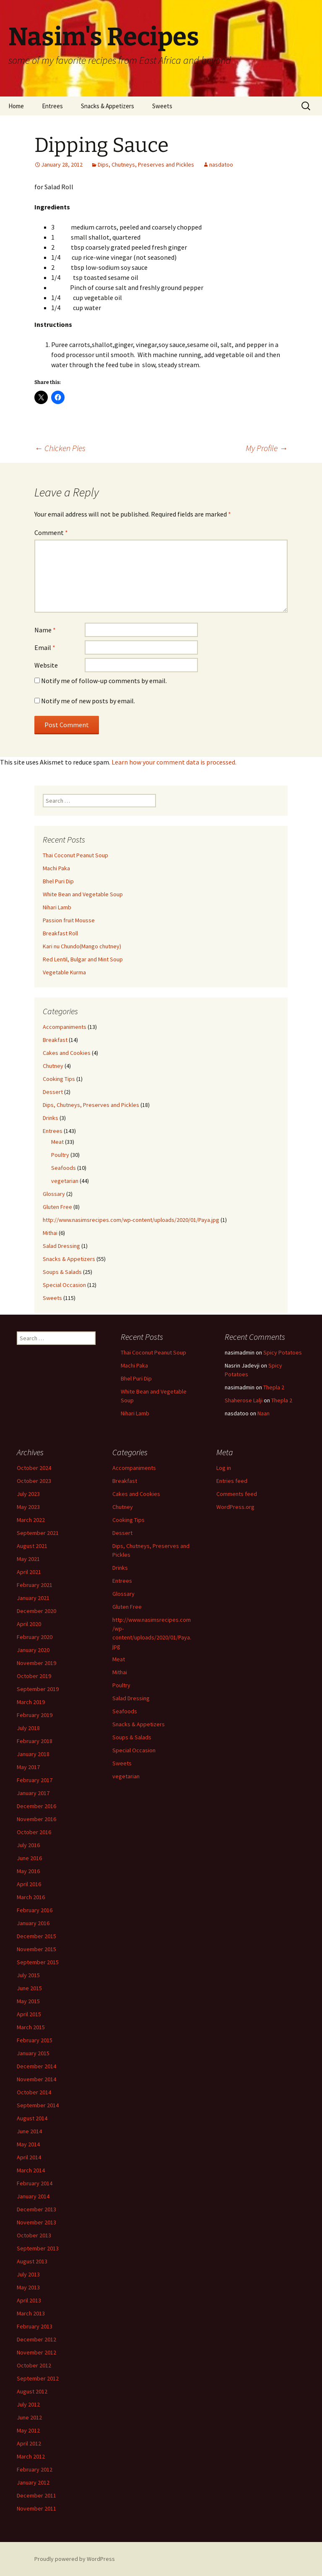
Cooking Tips (59, 1079)
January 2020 (33, 1650)
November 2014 (36, 2079)
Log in (223, 1468)
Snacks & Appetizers (107, 106)
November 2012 (36, 2352)
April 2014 (29, 2157)
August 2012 (32, 2391)
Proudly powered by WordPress (74, 2559)
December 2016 (36, 1806)
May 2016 (28, 1871)
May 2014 (28, 2144)
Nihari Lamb (57, 907)
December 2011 (36, 2495)
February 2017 (34, 1780)
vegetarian (64, 1181)
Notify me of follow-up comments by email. (104, 680)
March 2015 (31, 2027)
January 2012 (33, 2482)
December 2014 (36, 2066)
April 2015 (29, 2014)
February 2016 (34, 1910)
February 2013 (34, 2326)
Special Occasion (64, 1285)
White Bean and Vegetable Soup (83, 894)
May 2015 (28, 2001)
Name (45, 630)
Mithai (50, 1233)
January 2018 (33, 1754)
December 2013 (36, 2209)
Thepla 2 (273, 1387)
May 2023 (28, 1507)
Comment (51, 532)
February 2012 (34, 2469)
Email (44, 647)
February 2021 (34, 1585)
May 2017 (28, 1767)
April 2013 (29, 2300)
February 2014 (34, 2183)
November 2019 (36, 1663)
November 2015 (36, 1949)
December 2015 (36, 1936)
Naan (263, 1413)
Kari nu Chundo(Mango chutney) (82, 946)
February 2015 (34, 2040)
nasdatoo (221, 164)
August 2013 (32, 2261)
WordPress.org (235, 1507)
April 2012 (29, 2443)
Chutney (53, 1066)
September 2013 (38, 2248)
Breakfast (55, 1040)
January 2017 (33, 1793)
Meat (57, 1142)
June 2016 (29, 1858)
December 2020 (36, 1611)
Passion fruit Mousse (69, 920)
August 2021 (32, 1546)
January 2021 (33, 1598)
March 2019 (31, 1702)
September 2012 (38, 2378)
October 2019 (34, 1676)
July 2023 (28, 1494)
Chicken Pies (60, 448)
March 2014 (31, 2170)
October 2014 (34, 2092)
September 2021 (38, 1533)
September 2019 (38, 1689)
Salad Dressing (61, 1246)
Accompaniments (64, 1027)
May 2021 (28, 1559)
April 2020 (29, 1624)
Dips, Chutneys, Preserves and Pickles (146, 164)
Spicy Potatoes (282, 1352)
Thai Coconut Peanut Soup (75, 855)
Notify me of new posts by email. (88, 701)
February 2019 (34, 1715)
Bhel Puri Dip (58, 881)
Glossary (54, 1194)
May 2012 (28, 2430)
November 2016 (36, 1819)
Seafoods (63, 1168)
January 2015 (33, 2053)
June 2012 (29, 2417)
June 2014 (29, 2131)
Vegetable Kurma (64, 972)
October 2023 (34, 1481)
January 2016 (33, 1923)
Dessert (53, 1092)
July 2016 (28, 1845)
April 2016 (29, 1884)
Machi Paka (56, 868)
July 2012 (28, 2404)
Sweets (162, 106)
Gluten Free (57, 1207)
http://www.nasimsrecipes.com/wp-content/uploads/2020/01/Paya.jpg (131, 1220)
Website (46, 665)
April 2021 (29, 1572)
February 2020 (34, 1637)
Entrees (52, 106)
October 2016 (34, 1832)
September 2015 (38, 1962)
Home (16, 106)
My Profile (267, 448)
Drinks (50, 1118)
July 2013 (28, 2274)
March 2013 (31, 2313)
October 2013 (34, 2235)
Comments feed (236, 1494)
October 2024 (34, 1468)
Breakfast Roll (60, 933)
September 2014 (38, 2105)
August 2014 (32, 2118)
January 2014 (33, 2196)
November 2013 (36, 2222)
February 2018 (34, 1741)
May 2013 (28, 2287)
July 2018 (28, 1728)
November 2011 (36, 2508)
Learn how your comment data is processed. (174, 762)
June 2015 (29, 1988)
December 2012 (36, 2339)
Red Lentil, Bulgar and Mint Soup (83, 959)
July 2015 (28, 1975)
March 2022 (31, 1520)
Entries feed (231, 1481)
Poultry (60, 1155)
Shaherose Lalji (243, 1400)
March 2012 (31, 2456)
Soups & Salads (62, 1272)
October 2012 (34, 2365)
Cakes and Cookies (67, 1053)
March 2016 (31, 1897)
